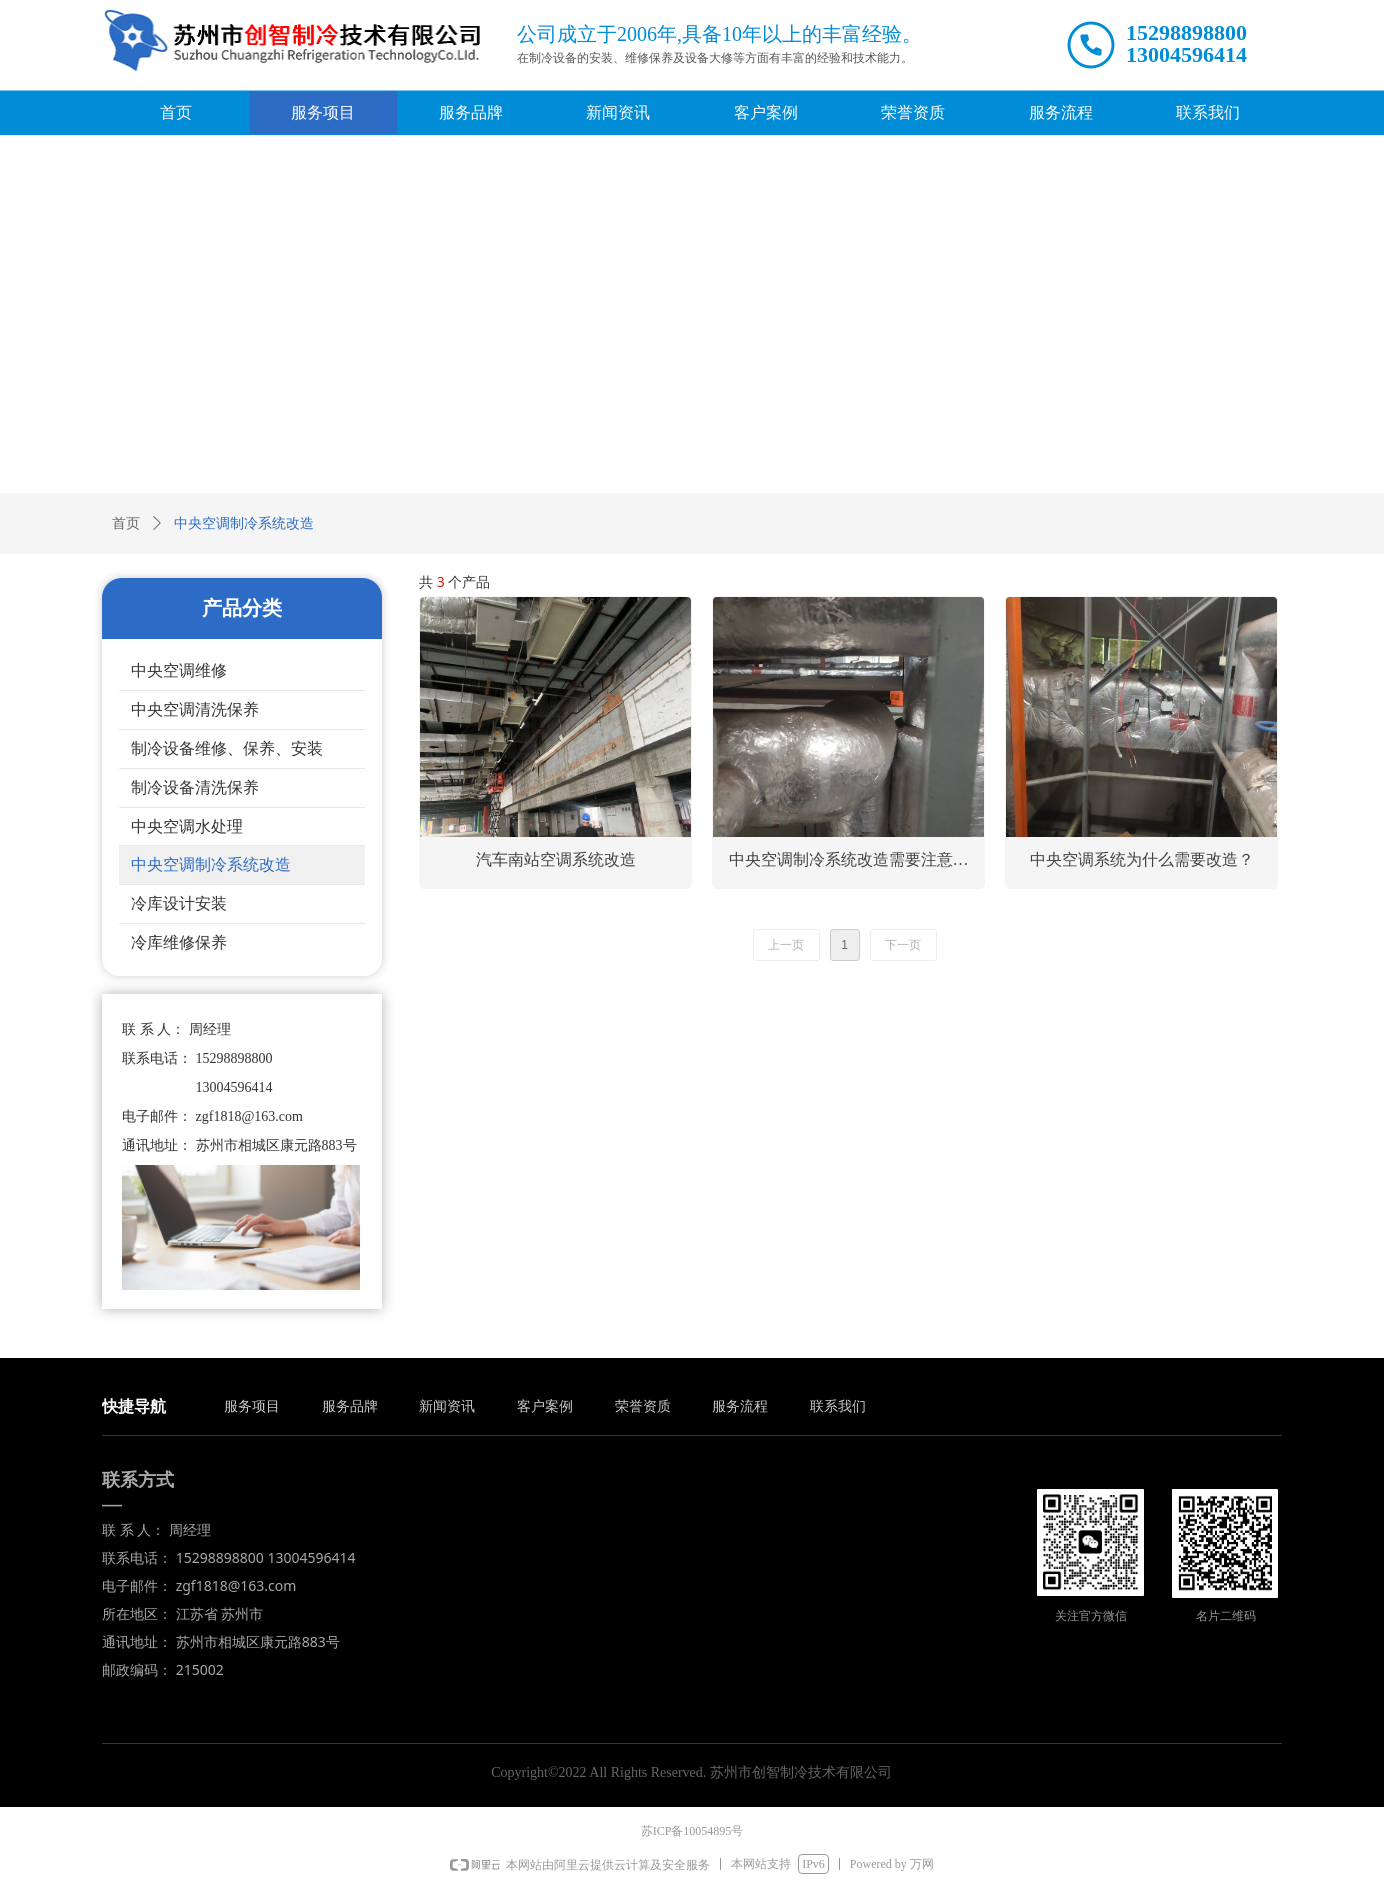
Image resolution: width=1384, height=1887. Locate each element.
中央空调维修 (179, 670)
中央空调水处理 (187, 826)
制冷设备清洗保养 (195, 787)
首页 (126, 523)
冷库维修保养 (179, 942)
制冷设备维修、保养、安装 (227, 748)
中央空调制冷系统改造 (211, 864)
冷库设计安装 (179, 903)
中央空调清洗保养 (195, 709)
